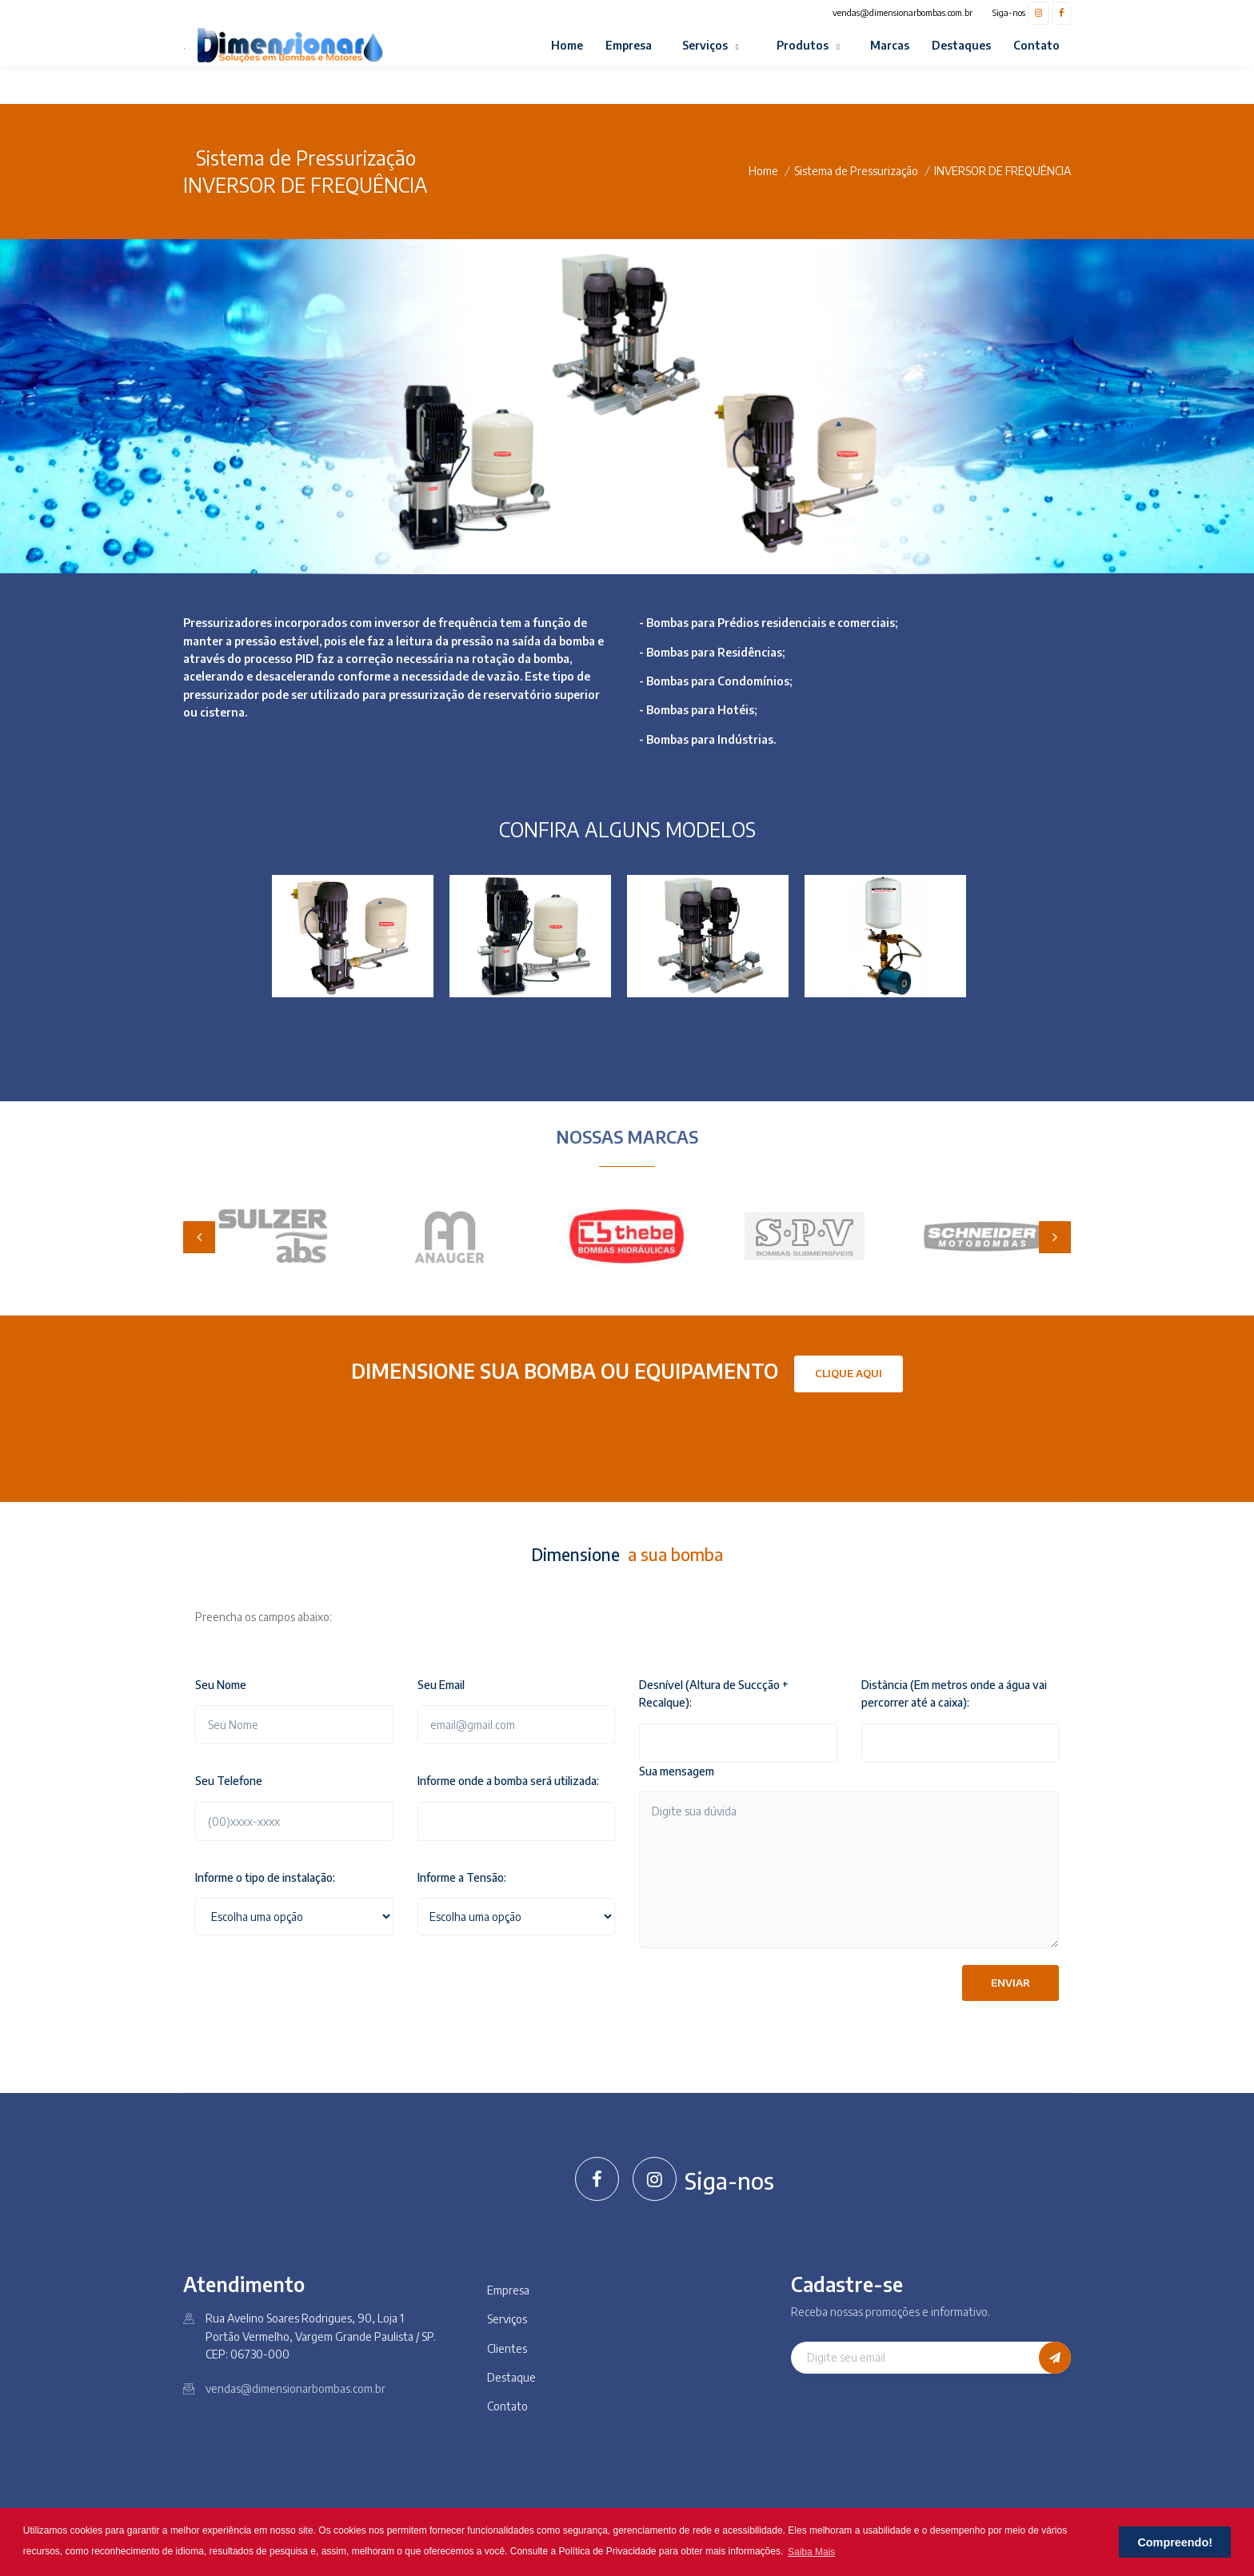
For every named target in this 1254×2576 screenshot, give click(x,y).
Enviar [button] (1010, 1982)
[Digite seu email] (915, 2358)
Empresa (628, 45)
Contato (1036, 45)
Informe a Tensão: (461, 1877)
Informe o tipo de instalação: (265, 1877)
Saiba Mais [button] (811, 2552)
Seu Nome (220, 1684)
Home (567, 45)
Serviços (706, 45)
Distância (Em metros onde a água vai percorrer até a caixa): (954, 1693)
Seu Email (441, 1684)
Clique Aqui (848, 1373)
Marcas (889, 45)
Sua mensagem (676, 1771)
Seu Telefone (228, 1780)
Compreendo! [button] (1174, 2542)
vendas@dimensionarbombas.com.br (902, 12)
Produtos (804, 45)
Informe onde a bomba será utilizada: (508, 1780)
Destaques (961, 45)
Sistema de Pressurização (856, 171)
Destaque (511, 2377)
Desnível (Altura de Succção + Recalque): (714, 1693)
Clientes (507, 2348)
